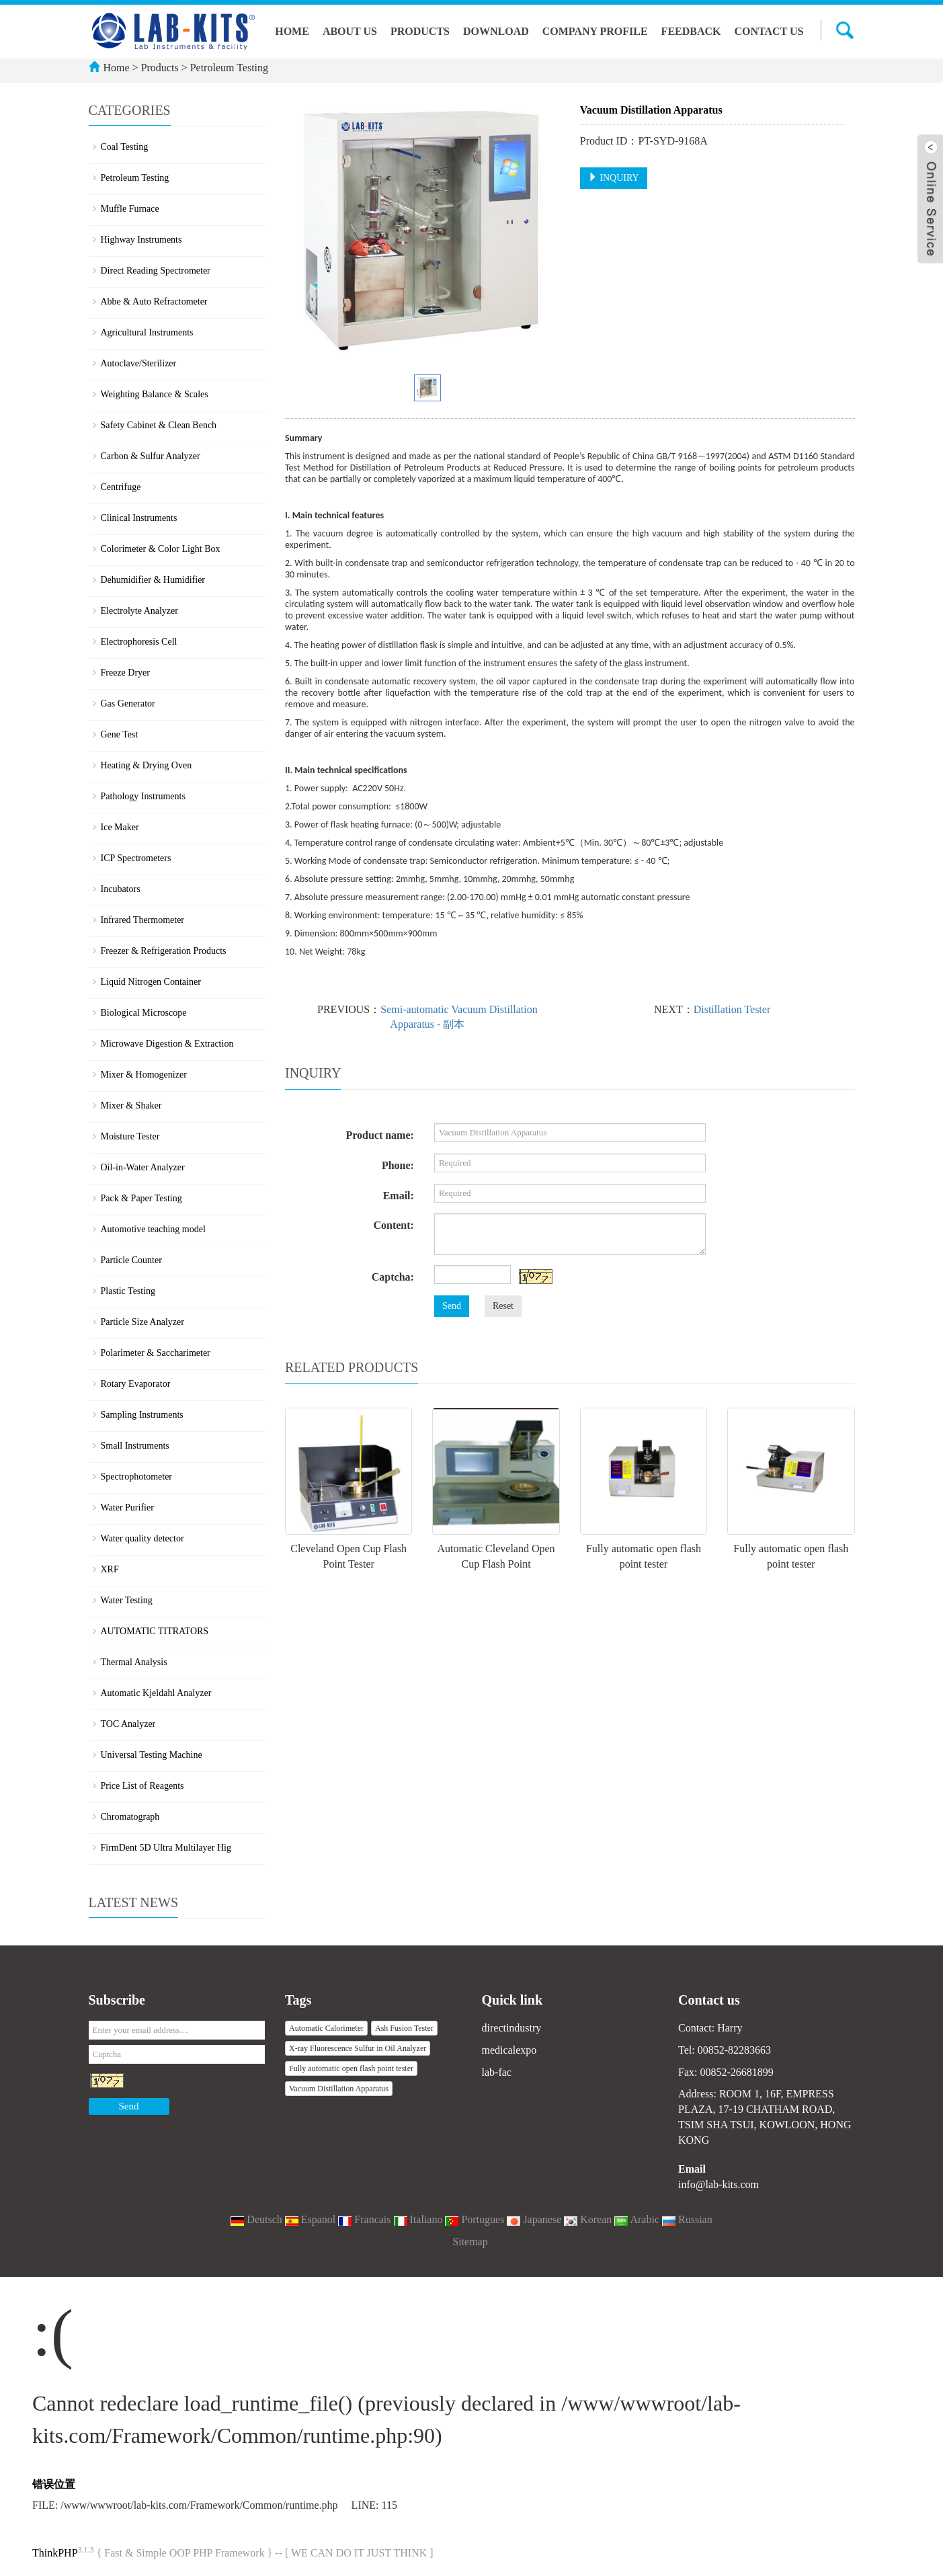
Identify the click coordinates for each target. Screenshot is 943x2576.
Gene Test (119, 734)
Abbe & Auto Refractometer (154, 301)
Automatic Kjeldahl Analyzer (156, 1693)
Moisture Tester (130, 1136)
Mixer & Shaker (131, 1105)
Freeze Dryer (125, 673)
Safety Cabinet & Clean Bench (159, 425)
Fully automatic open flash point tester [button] (351, 2068)
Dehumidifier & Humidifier (153, 580)
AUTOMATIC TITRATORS (155, 1631)
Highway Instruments (141, 240)
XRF (110, 1569)
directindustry (512, 2028)
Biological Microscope (144, 1013)
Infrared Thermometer (143, 920)
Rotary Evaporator (136, 1384)
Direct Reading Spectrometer (155, 271)
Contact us (769, 31)
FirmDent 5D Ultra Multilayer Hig (166, 1848)
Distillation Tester (732, 1009)
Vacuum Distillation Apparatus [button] (338, 2088)
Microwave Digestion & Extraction (167, 1044)
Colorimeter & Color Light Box (160, 549)
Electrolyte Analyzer (139, 611)
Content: (393, 1225)
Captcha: (393, 1277)
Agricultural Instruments (147, 332)
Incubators (120, 889)
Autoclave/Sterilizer (139, 363)
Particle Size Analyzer (142, 1322)
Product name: (379, 1135)
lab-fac (496, 2072)
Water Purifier (127, 1507)
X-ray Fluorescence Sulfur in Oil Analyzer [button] (357, 2048)
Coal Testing (125, 147)
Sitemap (469, 2241)
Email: (398, 1195)
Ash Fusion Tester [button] (404, 2028)
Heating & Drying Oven (146, 765)
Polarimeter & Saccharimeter (155, 1353)
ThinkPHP (55, 2553)
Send (451, 1306)
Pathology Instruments (143, 796)
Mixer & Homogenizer (144, 1075)
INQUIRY (613, 177)
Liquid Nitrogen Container (151, 982)
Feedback (691, 31)
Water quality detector (142, 1538)
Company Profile (595, 31)
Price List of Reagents (142, 1786)
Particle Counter (131, 1260)
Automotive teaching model (153, 1229)
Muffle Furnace (130, 209)
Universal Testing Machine (151, 1755)
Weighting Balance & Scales (154, 394)
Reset (503, 1306)
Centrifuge (121, 487)
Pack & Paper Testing (141, 1198)
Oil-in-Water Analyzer (143, 1167)
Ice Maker (120, 827)
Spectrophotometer (137, 1477)
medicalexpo (509, 2050)
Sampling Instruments (142, 1415)
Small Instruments (135, 1446)
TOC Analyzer (128, 1724)
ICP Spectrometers (136, 858)
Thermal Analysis (134, 1662)
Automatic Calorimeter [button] (326, 2028)
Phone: (398, 1165)
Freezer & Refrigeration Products (164, 951)
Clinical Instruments (139, 518)
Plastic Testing (128, 1291)
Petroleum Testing (228, 67)
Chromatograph (130, 1817)
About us (350, 31)
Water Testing (127, 1600)
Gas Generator (128, 703)
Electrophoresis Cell (139, 642)
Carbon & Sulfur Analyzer (150, 456)
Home (292, 31)
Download (496, 31)
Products (420, 31)
